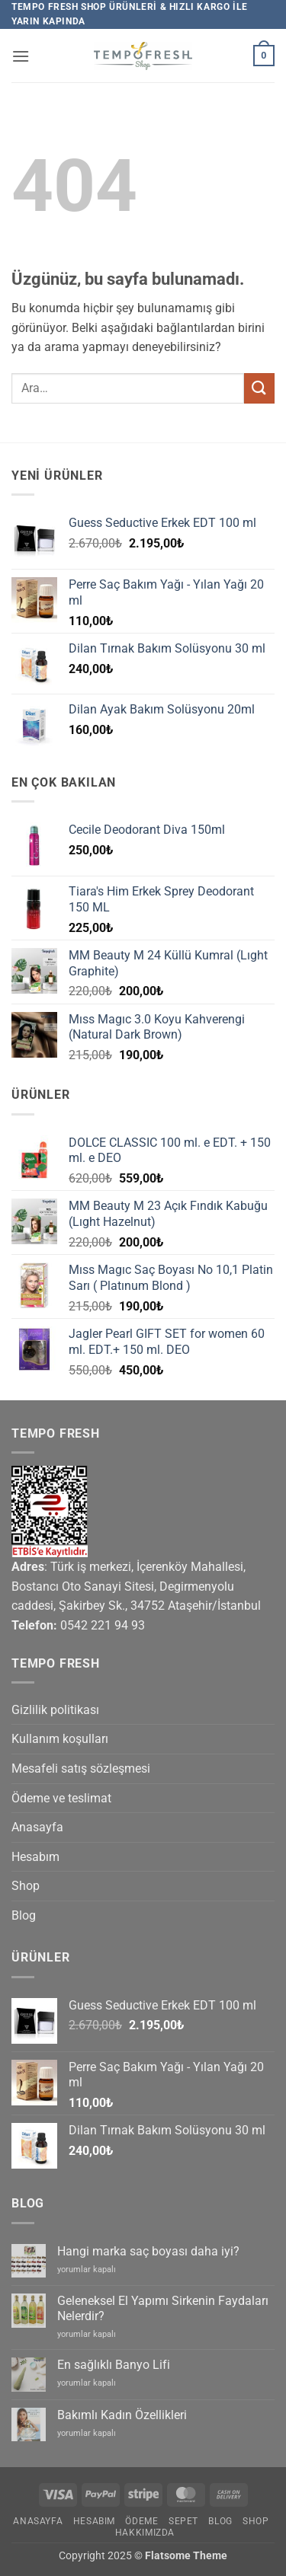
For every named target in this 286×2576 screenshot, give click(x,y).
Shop (25, 1886)
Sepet (183, 2521)
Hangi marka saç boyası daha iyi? (148, 2251)
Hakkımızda (145, 2532)
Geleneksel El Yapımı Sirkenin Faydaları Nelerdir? (162, 2308)
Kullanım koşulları (59, 1739)
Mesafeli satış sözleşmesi (80, 1768)
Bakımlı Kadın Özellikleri (122, 2415)
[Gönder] (259, 388)
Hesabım (35, 1857)
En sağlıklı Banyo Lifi (113, 2364)
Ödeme (141, 2521)
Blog (23, 1915)
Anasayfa (37, 1827)
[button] (20, 56)
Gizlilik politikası (55, 1710)
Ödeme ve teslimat (61, 1798)
